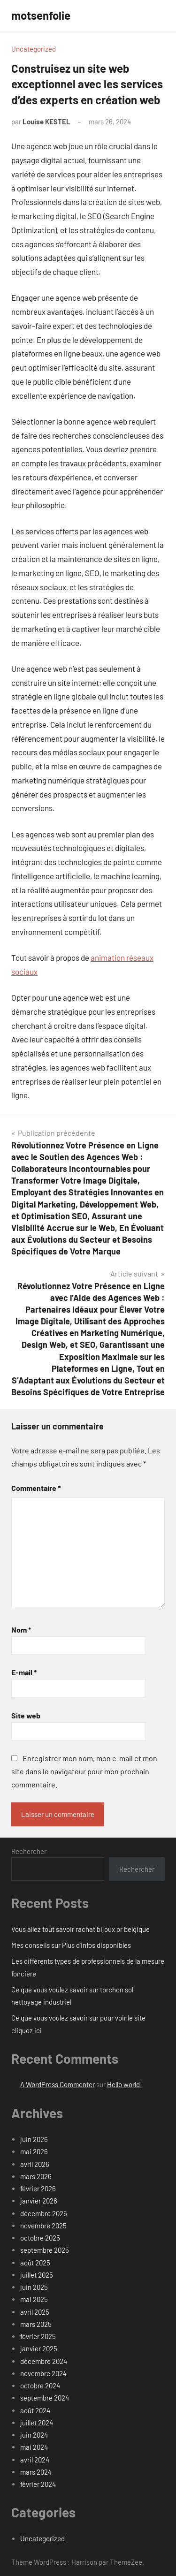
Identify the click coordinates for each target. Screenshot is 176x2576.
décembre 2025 (43, 2213)
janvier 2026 (38, 2200)
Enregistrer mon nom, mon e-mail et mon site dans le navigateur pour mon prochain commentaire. (84, 1771)
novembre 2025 (43, 2225)
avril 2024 (34, 2459)
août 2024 (35, 2410)
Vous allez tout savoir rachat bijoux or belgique (80, 1929)
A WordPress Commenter (57, 2084)
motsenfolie (40, 15)
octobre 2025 (40, 2238)
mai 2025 (34, 2299)
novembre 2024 (43, 2373)
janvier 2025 (38, 2348)
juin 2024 (34, 2435)
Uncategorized (33, 49)
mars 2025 (36, 2324)
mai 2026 (34, 2151)
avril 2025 (34, 2312)
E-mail (24, 1672)
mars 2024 (36, 2472)
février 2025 (38, 2336)
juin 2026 (34, 2139)
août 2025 (35, 2262)
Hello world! (124, 2084)
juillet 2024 (36, 2422)
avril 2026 (34, 2164)
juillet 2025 (36, 2275)
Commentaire (36, 1487)
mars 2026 (36, 2176)
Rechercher (28, 1851)
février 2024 (38, 2484)
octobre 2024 (40, 2385)
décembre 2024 (43, 2361)
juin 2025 (34, 2287)
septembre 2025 (44, 2250)
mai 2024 (34, 2447)
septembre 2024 (44, 2398)
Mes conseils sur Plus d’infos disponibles (71, 1945)
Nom (21, 1629)
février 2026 (38, 2188)
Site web (25, 1715)
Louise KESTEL (46, 121)
